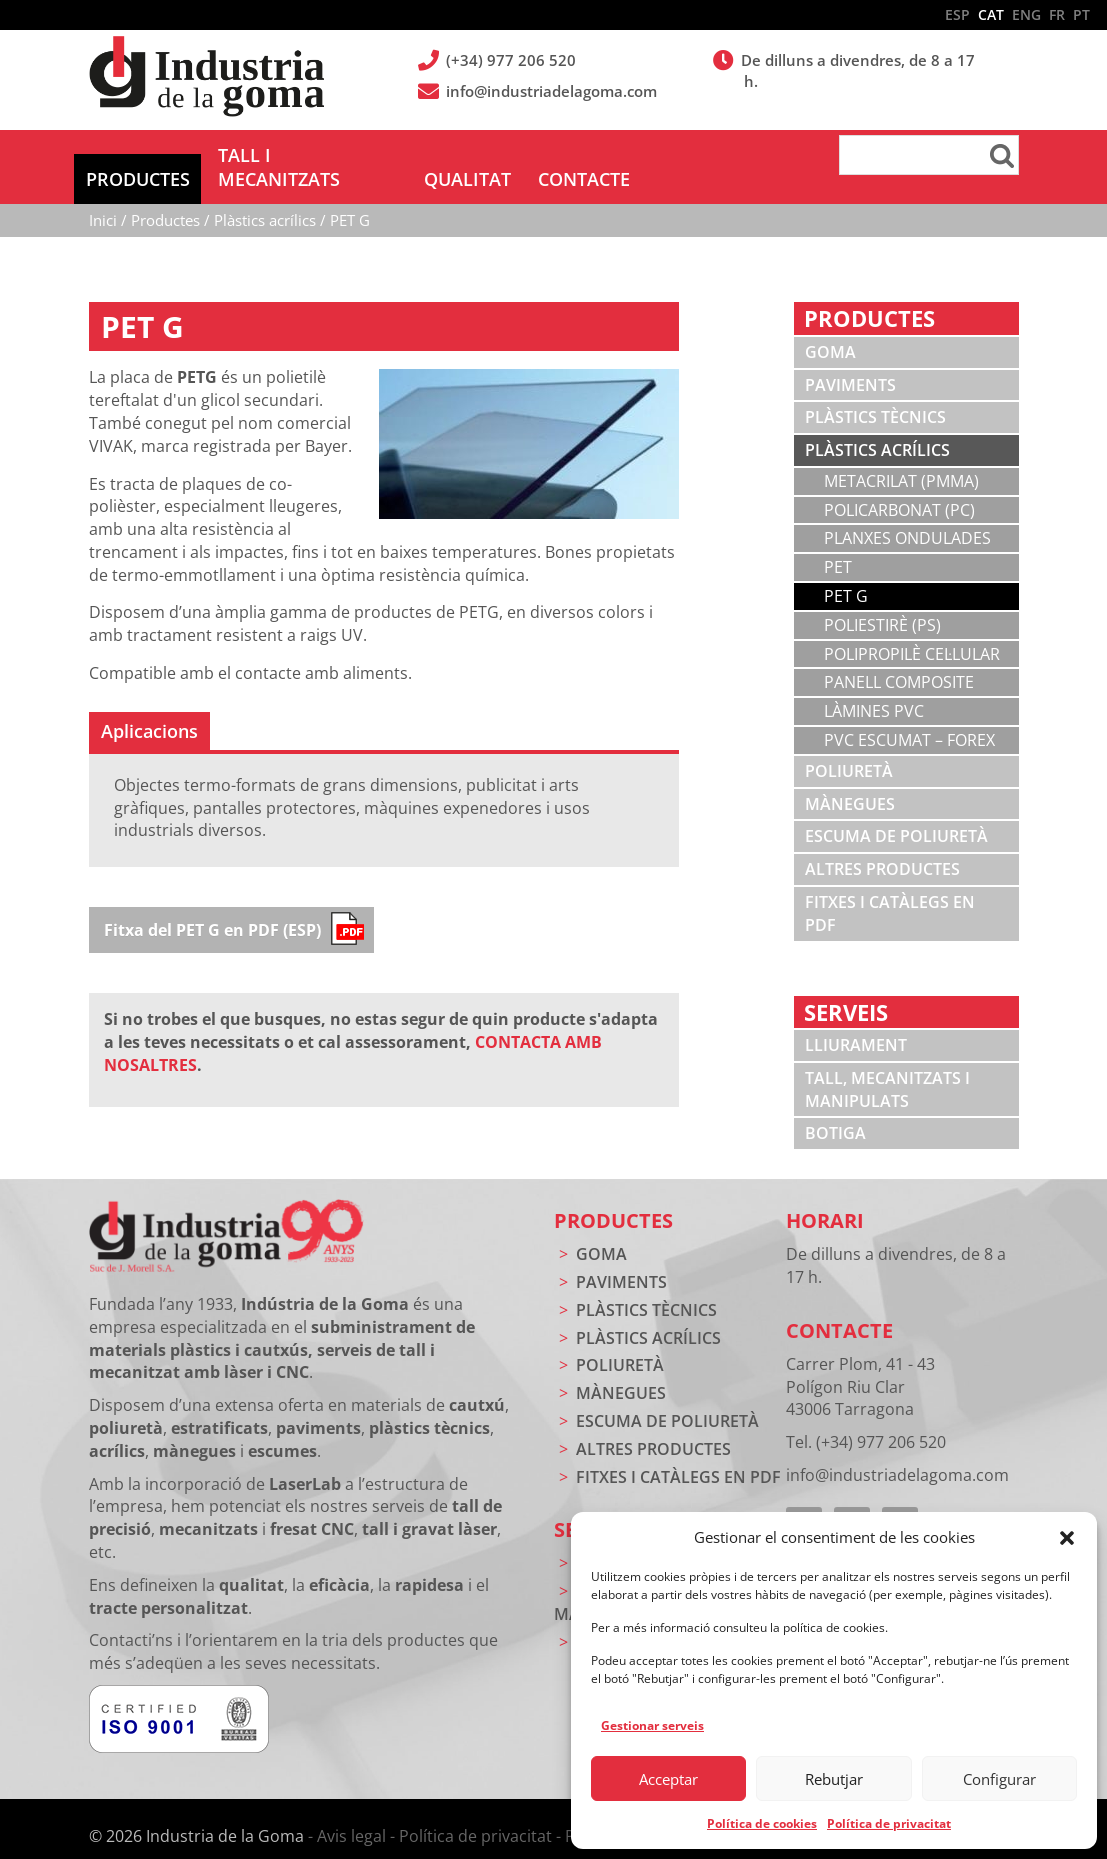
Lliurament (856, 1021)
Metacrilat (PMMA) (901, 457)
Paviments (850, 361)
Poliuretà (849, 747)
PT (1081, 14)
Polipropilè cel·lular (912, 630)
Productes (613, 1196)
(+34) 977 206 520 (512, 60)
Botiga (835, 1109)
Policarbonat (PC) (899, 486)
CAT (991, 14)
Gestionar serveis (652, 1725)
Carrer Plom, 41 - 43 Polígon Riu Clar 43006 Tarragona (860, 1363)
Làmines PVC (874, 687)
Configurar (999, 1779)
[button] (1067, 1538)
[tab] (149, 707)
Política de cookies (762, 1823)
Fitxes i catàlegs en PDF (890, 889)
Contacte (839, 1306)
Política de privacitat (889, 1823)
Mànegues (850, 780)
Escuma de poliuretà (896, 812)
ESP (957, 14)
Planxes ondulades (907, 514)
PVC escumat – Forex (909, 716)
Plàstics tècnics (875, 393)
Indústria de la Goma (206, 78)
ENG (1026, 14)
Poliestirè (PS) (882, 601)
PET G (846, 572)
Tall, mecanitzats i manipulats (887, 1065)
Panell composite (899, 658)
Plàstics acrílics (877, 426)
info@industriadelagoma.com (553, 91)
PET (838, 543)
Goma (830, 328)
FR (1057, 14)
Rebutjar (834, 1779)
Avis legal (351, 1812)
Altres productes (882, 845)
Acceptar (668, 1779)
